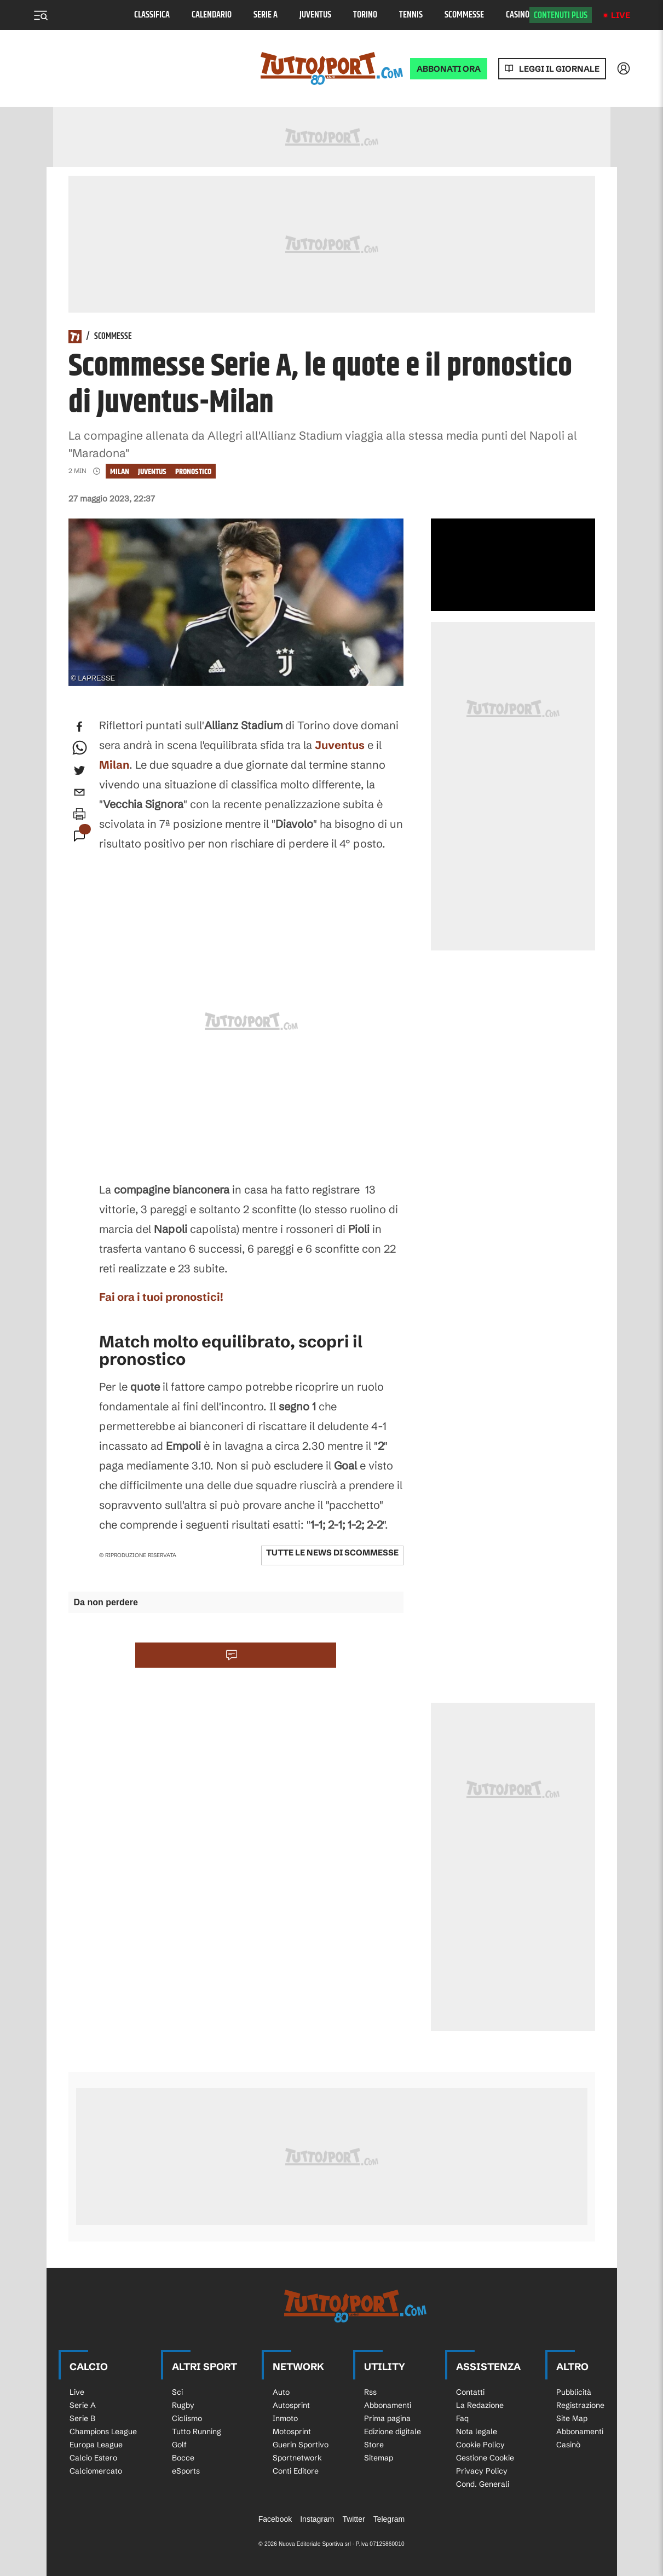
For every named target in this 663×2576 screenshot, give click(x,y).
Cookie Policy (480, 2445)
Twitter (353, 2519)
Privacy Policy (482, 2471)
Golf (179, 2445)
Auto (281, 2392)
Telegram (389, 2519)
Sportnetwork (297, 2458)
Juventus (315, 15)
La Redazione (480, 2405)
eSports (186, 2471)
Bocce (183, 2458)
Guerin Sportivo (300, 2445)
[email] (79, 792)
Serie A (265, 15)
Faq (462, 2418)
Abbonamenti (387, 2405)
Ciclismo (187, 2418)
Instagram (317, 2519)
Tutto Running (196, 2431)
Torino (365, 15)
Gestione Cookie (485, 2458)
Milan (119, 471)
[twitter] (79, 770)
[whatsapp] (79, 748)
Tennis (411, 15)
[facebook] (79, 726)
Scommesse (464, 15)
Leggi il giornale (559, 69)
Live (620, 15)
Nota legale (476, 2431)
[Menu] (40, 15)
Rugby (183, 2405)
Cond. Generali (482, 2484)
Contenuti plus (560, 15)
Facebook (275, 2519)
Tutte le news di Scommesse (332, 1552)
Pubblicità (573, 2392)
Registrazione (580, 2405)
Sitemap (378, 2458)
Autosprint (291, 2405)
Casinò (517, 15)
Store (374, 2445)
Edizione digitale (392, 2431)
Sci (177, 2392)
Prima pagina (387, 2418)
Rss (370, 2392)
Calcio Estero (93, 2458)
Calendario (212, 15)
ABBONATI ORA (449, 69)
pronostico (193, 471)
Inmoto (285, 2418)
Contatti (470, 2392)
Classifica (152, 15)
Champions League (103, 2431)
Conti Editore (296, 2471)
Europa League (96, 2445)
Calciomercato (96, 2471)
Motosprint (292, 2431)
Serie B (82, 2418)
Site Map (571, 2418)
